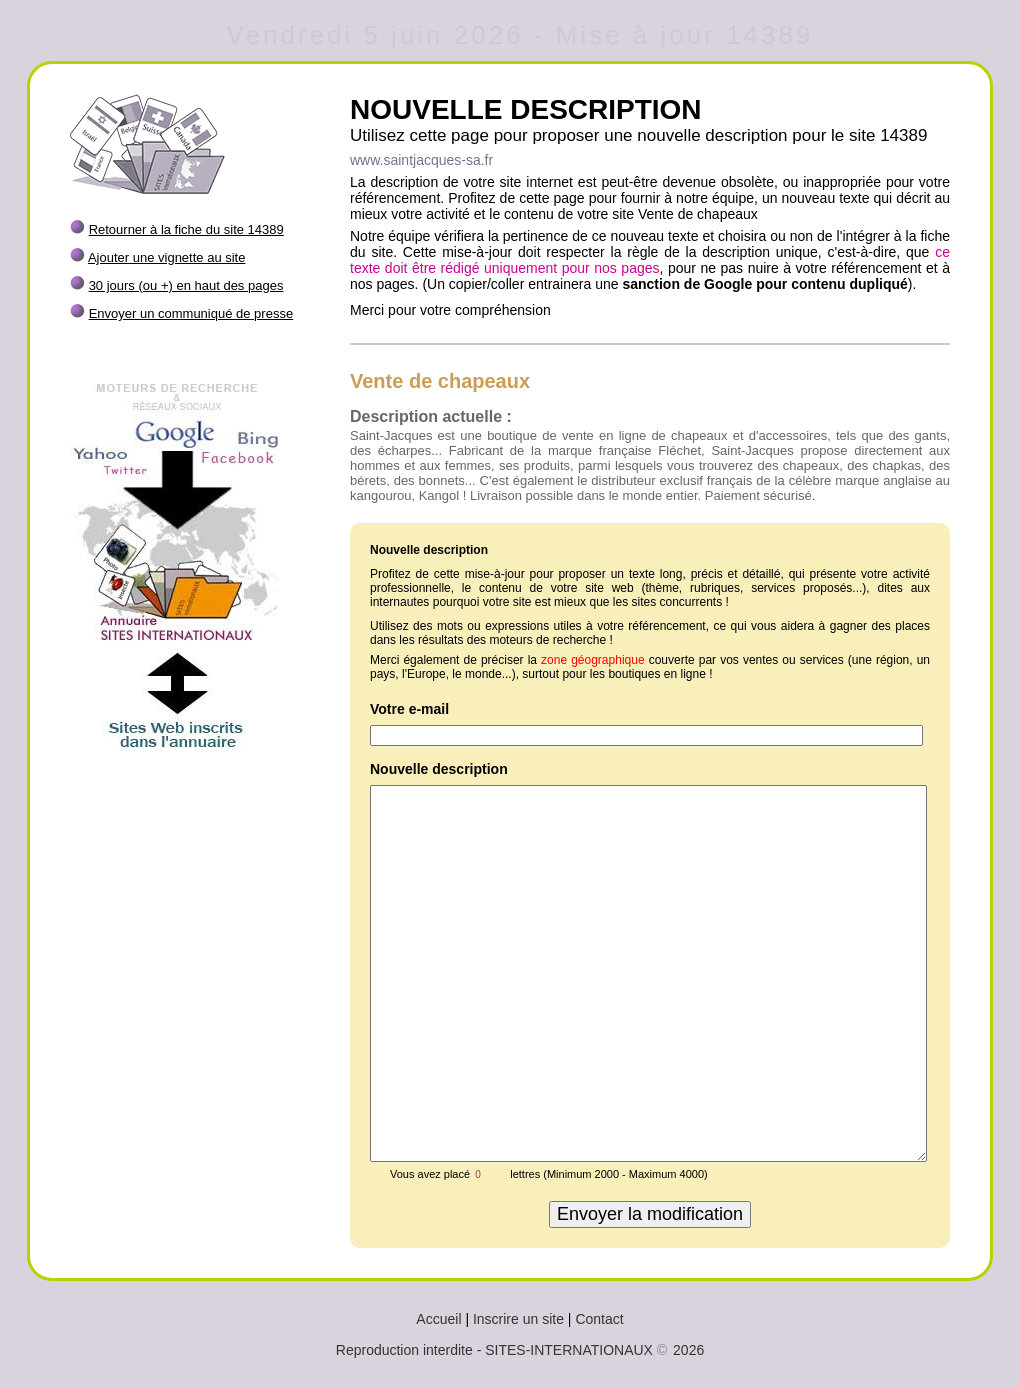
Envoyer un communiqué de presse (191, 313)
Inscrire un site (518, 1319)
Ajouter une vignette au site (167, 257)
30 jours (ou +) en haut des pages (186, 285)
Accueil (438, 1319)
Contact (599, 1319)
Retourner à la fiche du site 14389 (186, 229)
